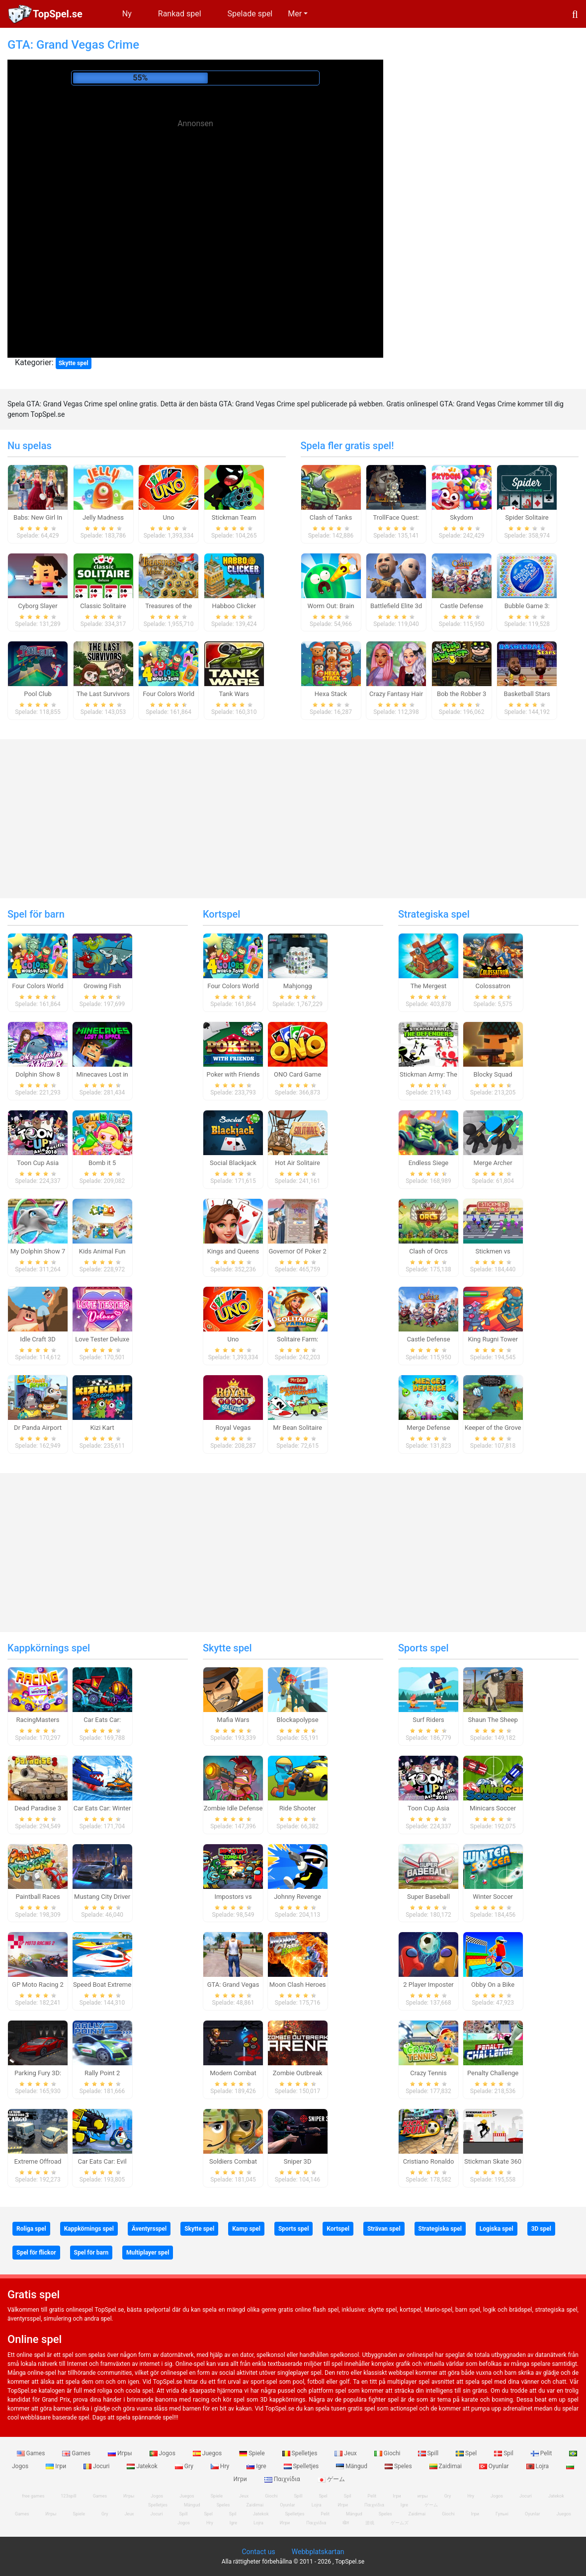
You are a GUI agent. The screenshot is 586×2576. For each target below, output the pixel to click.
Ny (127, 13)
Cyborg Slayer (37, 606)
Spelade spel (250, 13)
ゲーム (331, 2479)
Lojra (538, 2466)
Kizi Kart (102, 1427)
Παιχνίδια (283, 2479)
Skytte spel (73, 363)
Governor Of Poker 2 (297, 1251)
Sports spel (423, 1648)
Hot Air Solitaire (297, 1163)
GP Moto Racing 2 (38, 1984)
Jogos (163, 2453)
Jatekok (143, 2466)
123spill (68, 2496)
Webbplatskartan (318, 2552)
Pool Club (37, 694)
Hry (221, 2466)
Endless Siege (429, 1163)
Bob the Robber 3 (461, 694)
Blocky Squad (493, 1074)
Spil (504, 2453)
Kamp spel (246, 2228)
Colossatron (493, 986)
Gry (185, 2466)
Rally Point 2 (102, 2073)
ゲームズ (400, 2522)
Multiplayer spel (147, 2252)
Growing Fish (102, 986)
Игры (121, 2453)
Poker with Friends (233, 1074)
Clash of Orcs (428, 1251)
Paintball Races (37, 1896)
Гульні (502, 2513)
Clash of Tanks (331, 517)
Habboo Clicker (234, 606)
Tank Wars (234, 694)
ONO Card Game (297, 1074)
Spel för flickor (36, 2252)
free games (33, 2496)
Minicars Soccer (493, 1808)
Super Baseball (428, 1896)
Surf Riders (428, 1719)
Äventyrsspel (149, 2228)
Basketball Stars (526, 694)
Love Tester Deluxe (102, 1339)
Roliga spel (31, 2228)
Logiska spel (496, 2228)
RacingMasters (38, 1719)
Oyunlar (494, 2466)
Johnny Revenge (297, 1896)
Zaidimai (446, 2466)
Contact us (258, 2552)
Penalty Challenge (492, 2073)
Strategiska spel (434, 914)
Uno (168, 517)
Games (32, 2453)
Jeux (346, 2453)
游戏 (369, 2522)
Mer (295, 13)
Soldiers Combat (233, 2161)
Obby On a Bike (492, 1984)
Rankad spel (179, 13)
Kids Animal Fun (102, 1251)
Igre (257, 2466)
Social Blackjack (233, 1163)
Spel (467, 2453)
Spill (429, 2453)
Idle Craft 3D (38, 1339)
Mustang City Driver (102, 1896)
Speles (399, 2466)
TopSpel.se (58, 14)
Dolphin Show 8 (37, 1074)
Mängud (352, 2466)
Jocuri (97, 2466)
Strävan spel (384, 2228)
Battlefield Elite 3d (396, 606)
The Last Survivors (103, 694)
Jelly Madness (103, 517)
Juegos (208, 2453)
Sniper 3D (298, 2161)
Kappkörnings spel (48, 1648)
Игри (285, 2522)
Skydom (461, 517)
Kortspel (221, 914)
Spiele (252, 2453)
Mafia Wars (233, 1719)
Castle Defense (461, 606)
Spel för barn (36, 914)
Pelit (542, 2453)
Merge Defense (428, 1427)
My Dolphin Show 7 (37, 1251)
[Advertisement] (195, 203)
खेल (345, 2522)
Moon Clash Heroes (297, 1984)
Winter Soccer (493, 1896)
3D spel (541, 2228)
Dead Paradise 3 (37, 1808)
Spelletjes (300, 2453)
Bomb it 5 (102, 1163)
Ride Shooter (297, 1808)
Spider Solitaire (527, 517)
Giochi (388, 2453)
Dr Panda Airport (38, 1427)
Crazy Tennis (428, 2073)
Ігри (57, 2466)
